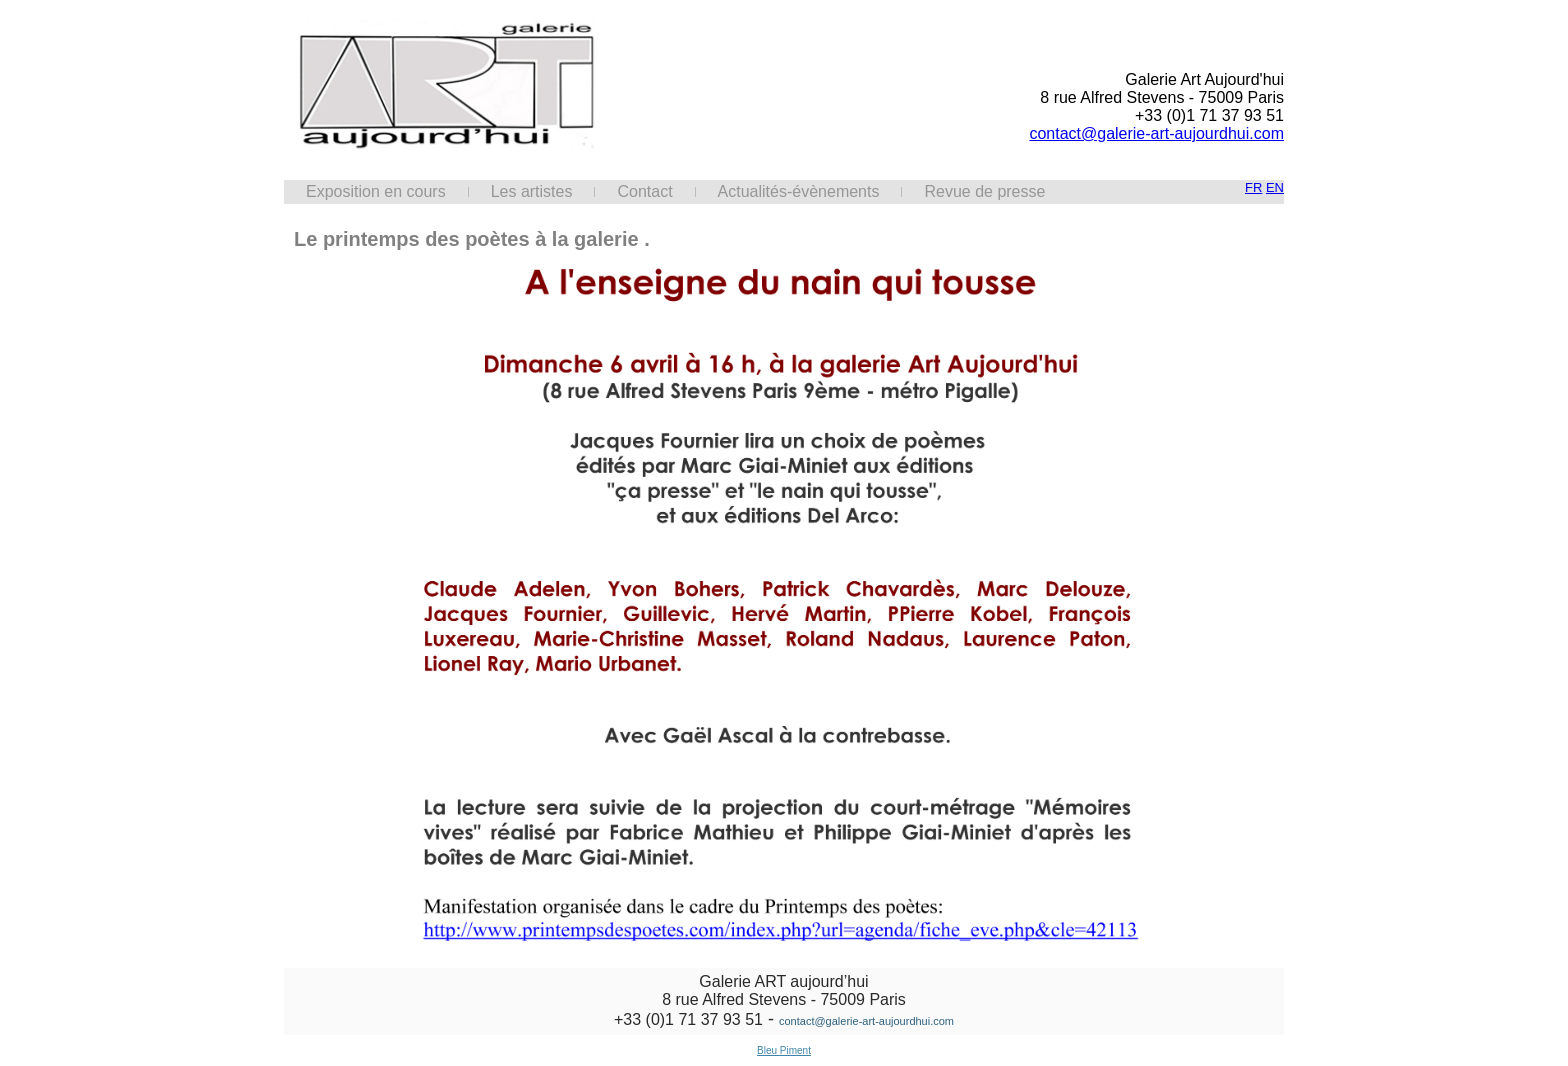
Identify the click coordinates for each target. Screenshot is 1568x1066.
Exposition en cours (376, 191)
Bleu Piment (784, 1050)
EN (1275, 187)
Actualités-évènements (799, 191)
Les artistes (532, 191)
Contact (644, 191)
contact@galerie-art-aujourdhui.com (1156, 133)
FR (1253, 187)
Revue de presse (984, 191)
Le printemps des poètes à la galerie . (472, 239)
